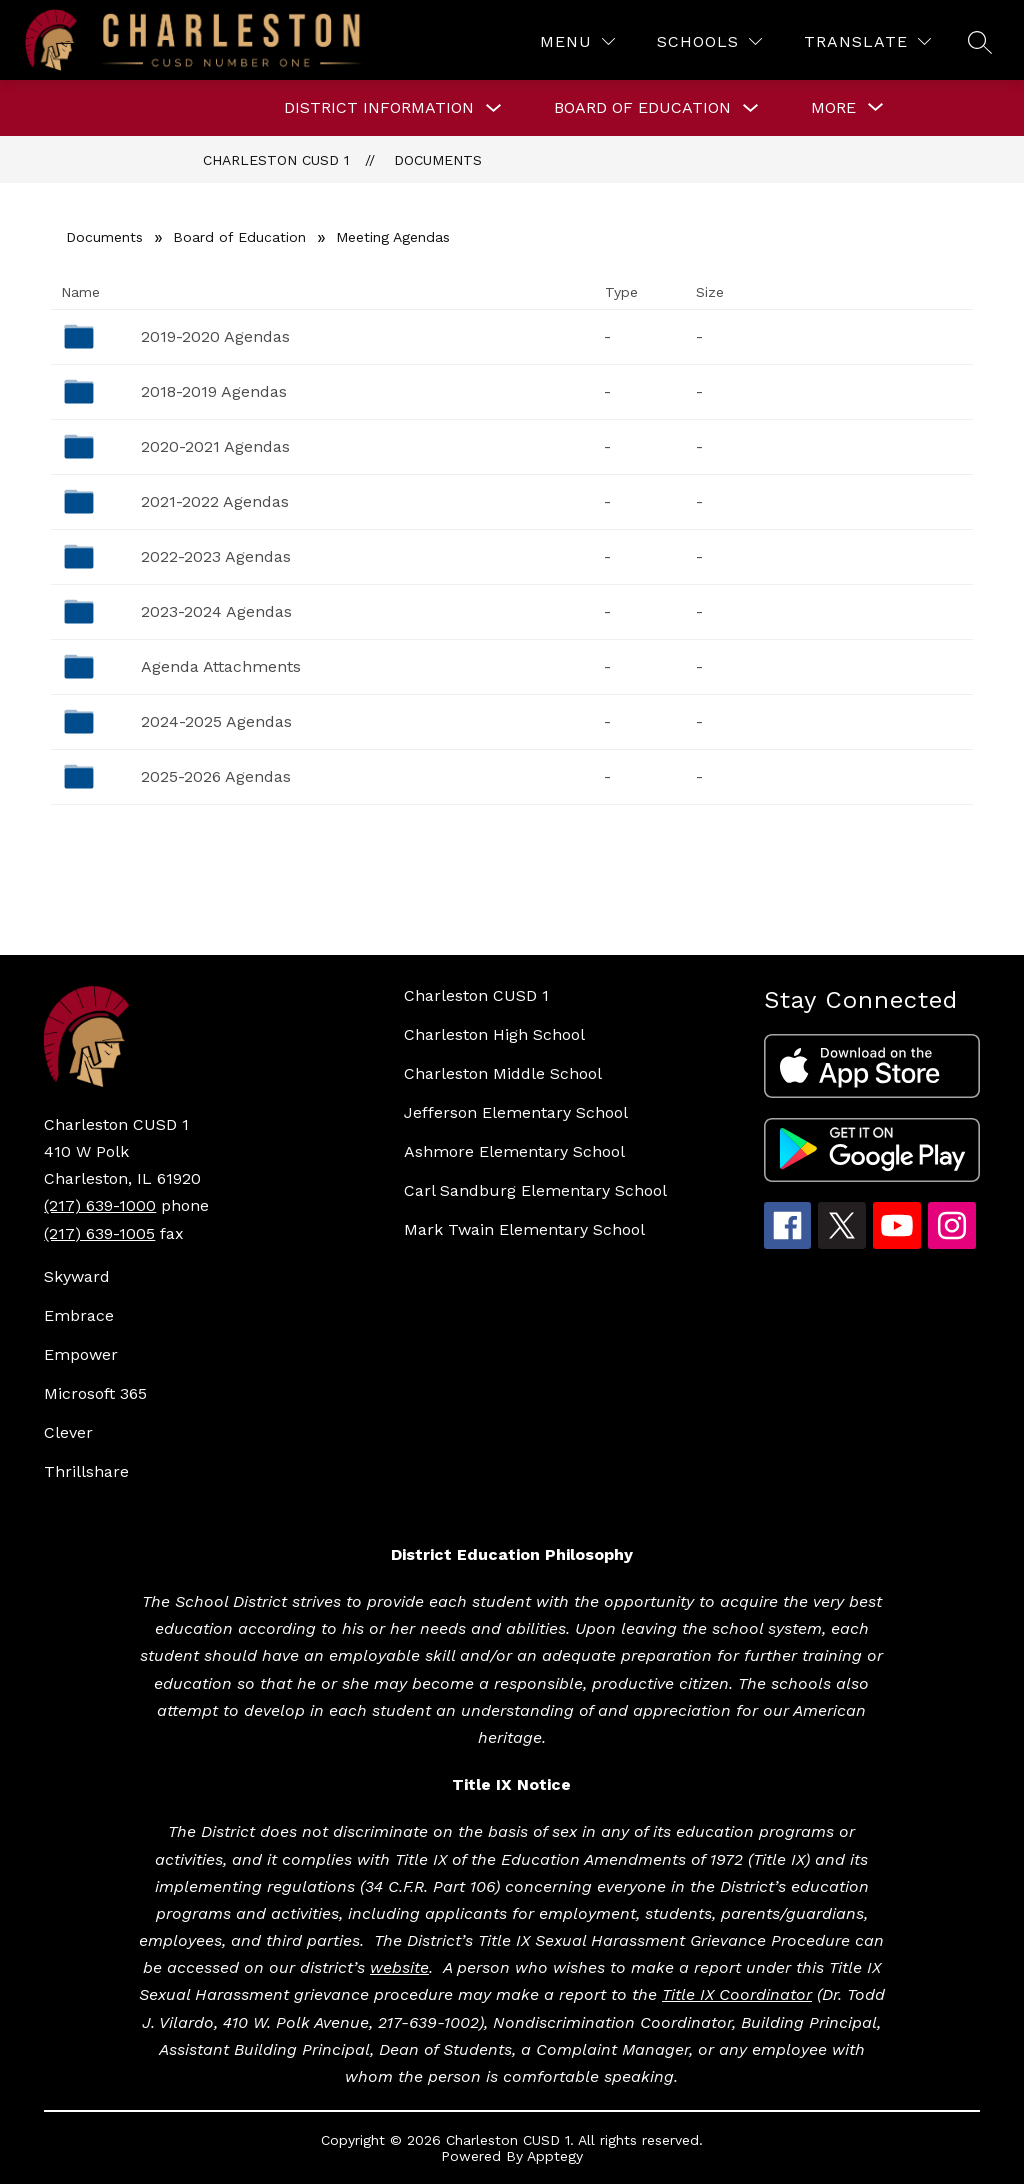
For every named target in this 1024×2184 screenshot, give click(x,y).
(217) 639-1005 (99, 1233)
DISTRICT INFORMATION (379, 107)
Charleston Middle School (503, 1073)
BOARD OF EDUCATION (642, 107)
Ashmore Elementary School (514, 1151)
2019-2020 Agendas (215, 336)
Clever (68, 1432)
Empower (81, 1354)
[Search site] (980, 42)
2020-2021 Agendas (215, 446)
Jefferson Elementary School (516, 1112)
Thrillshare (86, 1471)
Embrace (79, 1315)
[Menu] (577, 41)
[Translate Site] (867, 41)
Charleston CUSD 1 (276, 160)
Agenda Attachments (221, 666)
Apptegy (555, 2156)
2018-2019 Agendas (214, 391)
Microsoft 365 (95, 1393)
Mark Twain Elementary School (524, 1229)
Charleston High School (494, 1034)
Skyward (77, 1276)
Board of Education (239, 237)
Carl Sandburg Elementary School (535, 1190)
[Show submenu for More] (833, 108)
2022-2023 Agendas (216, 556)
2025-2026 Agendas (216, 776)
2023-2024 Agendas (216, 611)
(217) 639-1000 (100, 1205)
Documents (438, 160)
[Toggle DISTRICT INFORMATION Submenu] (494, 108)
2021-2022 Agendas (215, 501)
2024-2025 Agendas (216, 721)
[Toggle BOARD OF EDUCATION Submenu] (751, 108)
